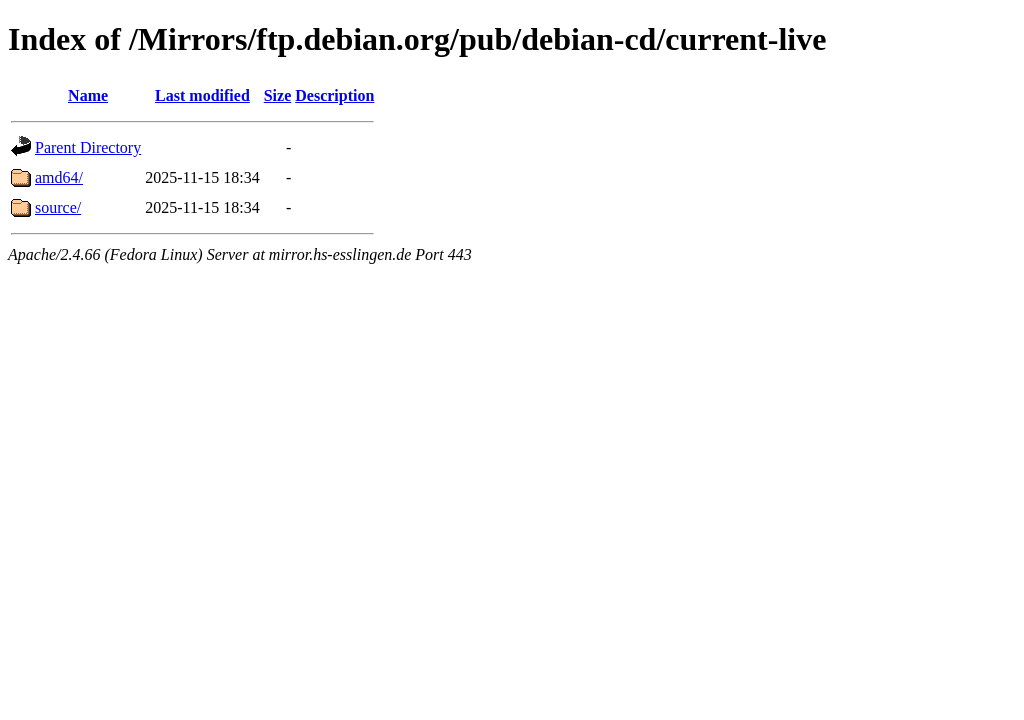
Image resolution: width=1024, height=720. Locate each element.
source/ (58, 207)
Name (88, 95)
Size (278, 95)
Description (334, 95)
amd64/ (59, 177)
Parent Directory (88, 147)
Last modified (202, 95)
